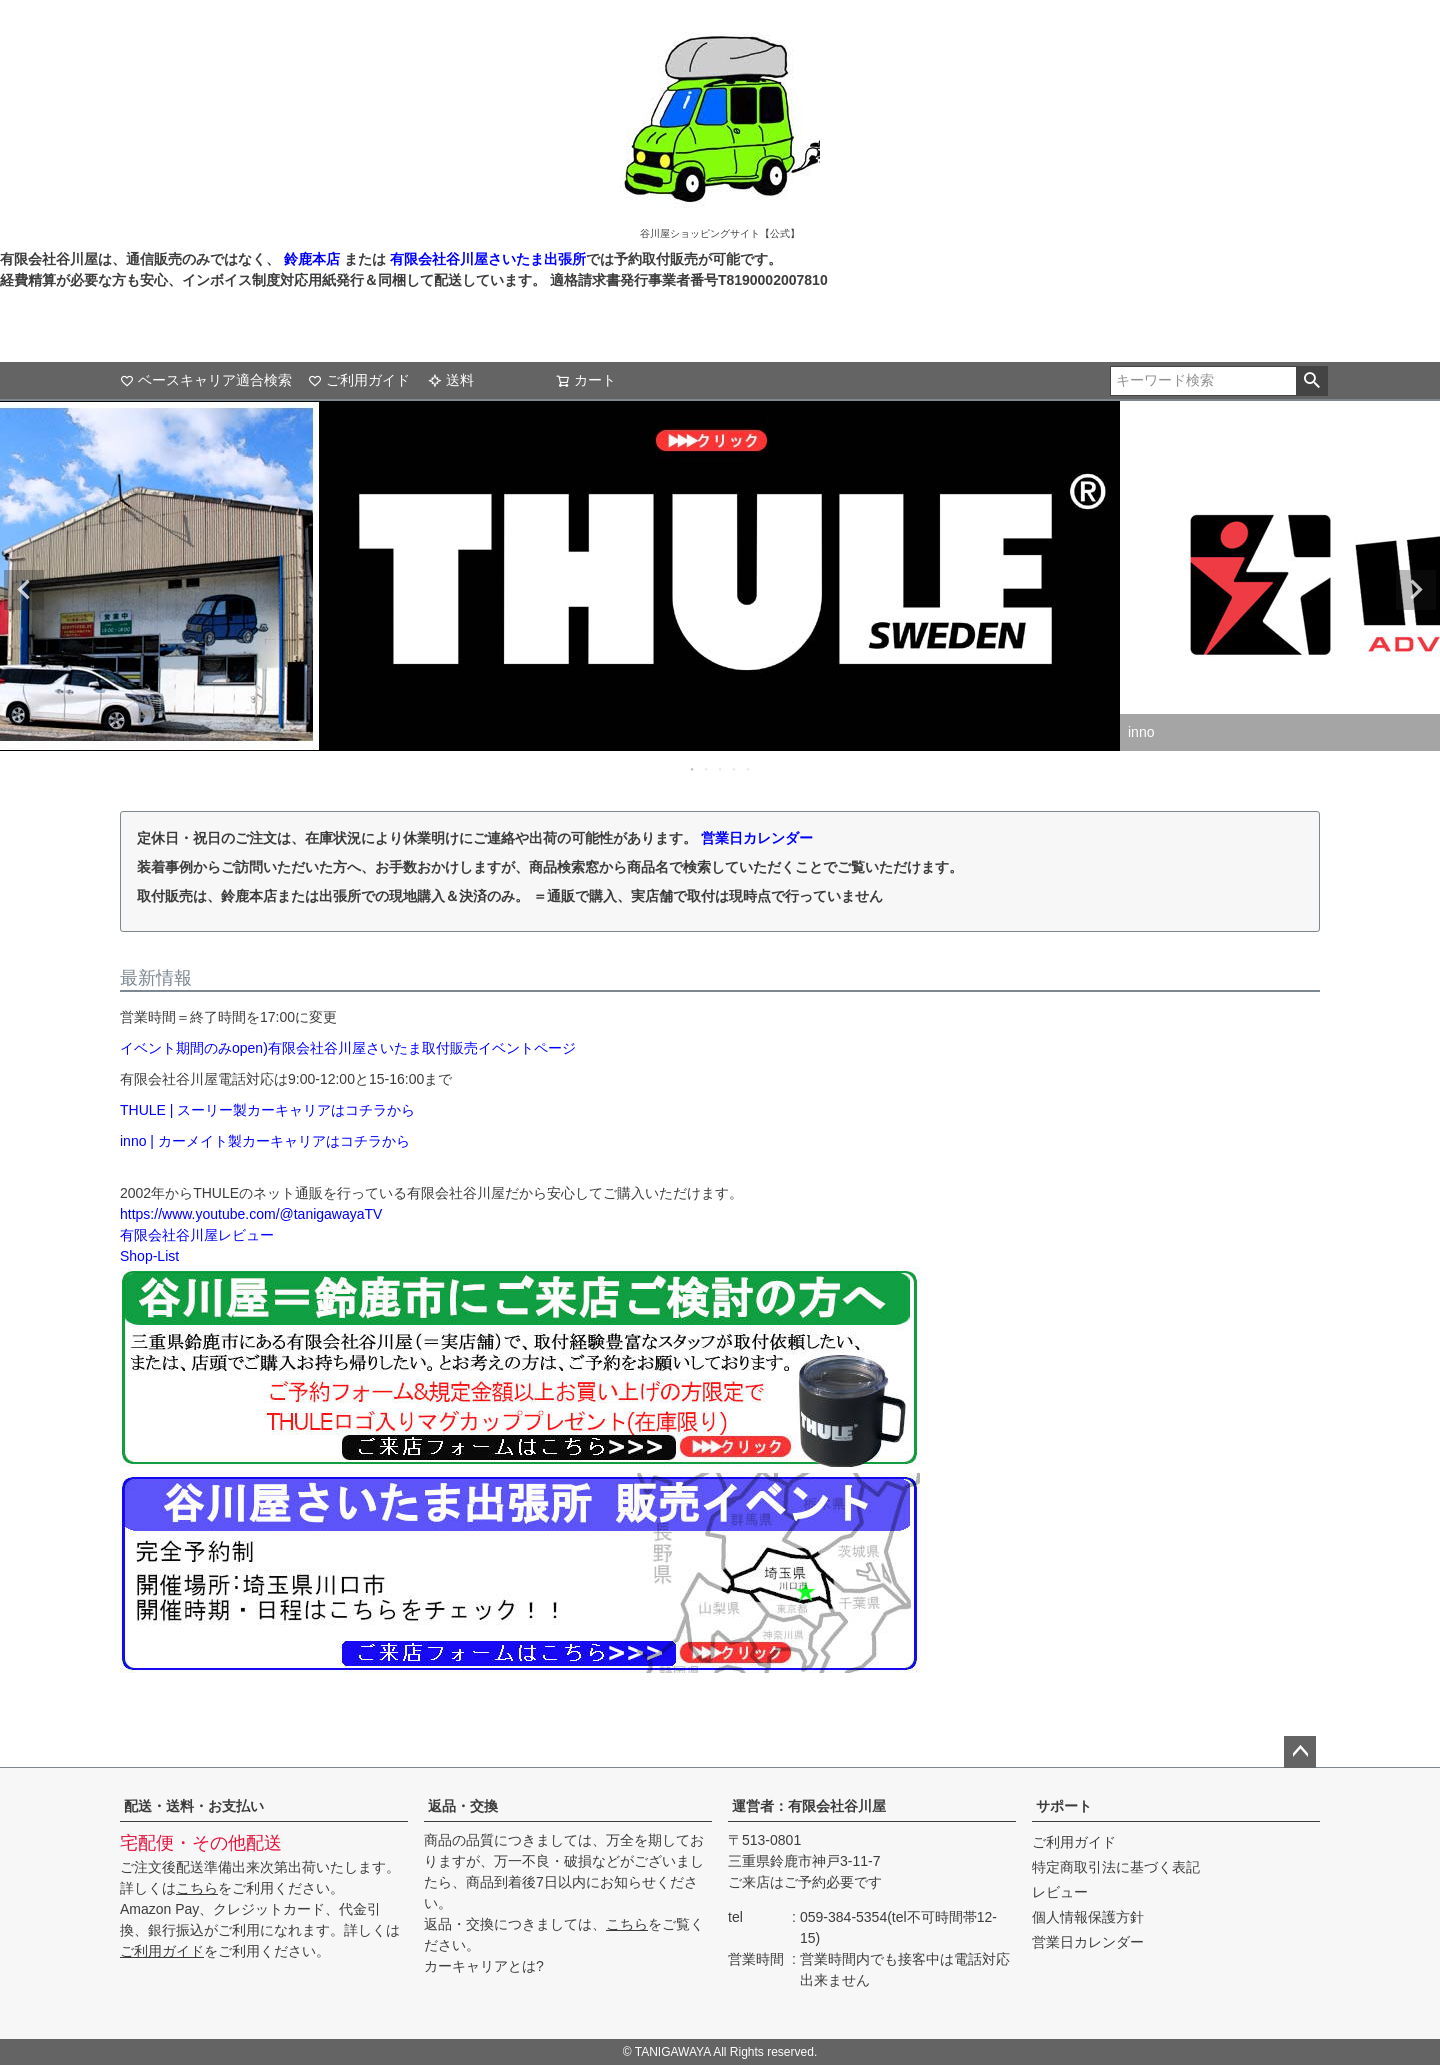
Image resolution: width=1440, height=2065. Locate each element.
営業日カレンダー (757, 838)
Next (1416, 590)
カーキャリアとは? (484, 1966)
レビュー (1060, 1892)
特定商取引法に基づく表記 (1116, 1867)
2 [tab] (707, 769)
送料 (451, 380)
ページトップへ (1300, 1752)
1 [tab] (693, 769)
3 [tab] (721, 769)
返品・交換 (463, 1806)
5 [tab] (749, 769)
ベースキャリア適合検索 (206, 380)
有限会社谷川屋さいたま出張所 (486, 259)
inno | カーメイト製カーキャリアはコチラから (265, 1141)
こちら (197, 1888)
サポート (1064, 1806)
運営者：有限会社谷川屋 (809, 1806)
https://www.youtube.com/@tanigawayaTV (251, 1214)
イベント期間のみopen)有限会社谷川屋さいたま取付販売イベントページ (348, 1048)
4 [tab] (735, 769)
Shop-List (149, 1256)
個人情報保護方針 (1088, 1917)
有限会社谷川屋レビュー (197, 1235)
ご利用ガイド (359, 380)
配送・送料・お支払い (194, 1806)
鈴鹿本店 (312, 259)
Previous (24, 590)
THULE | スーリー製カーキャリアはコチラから (267, 1110)
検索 (1311, 381)
